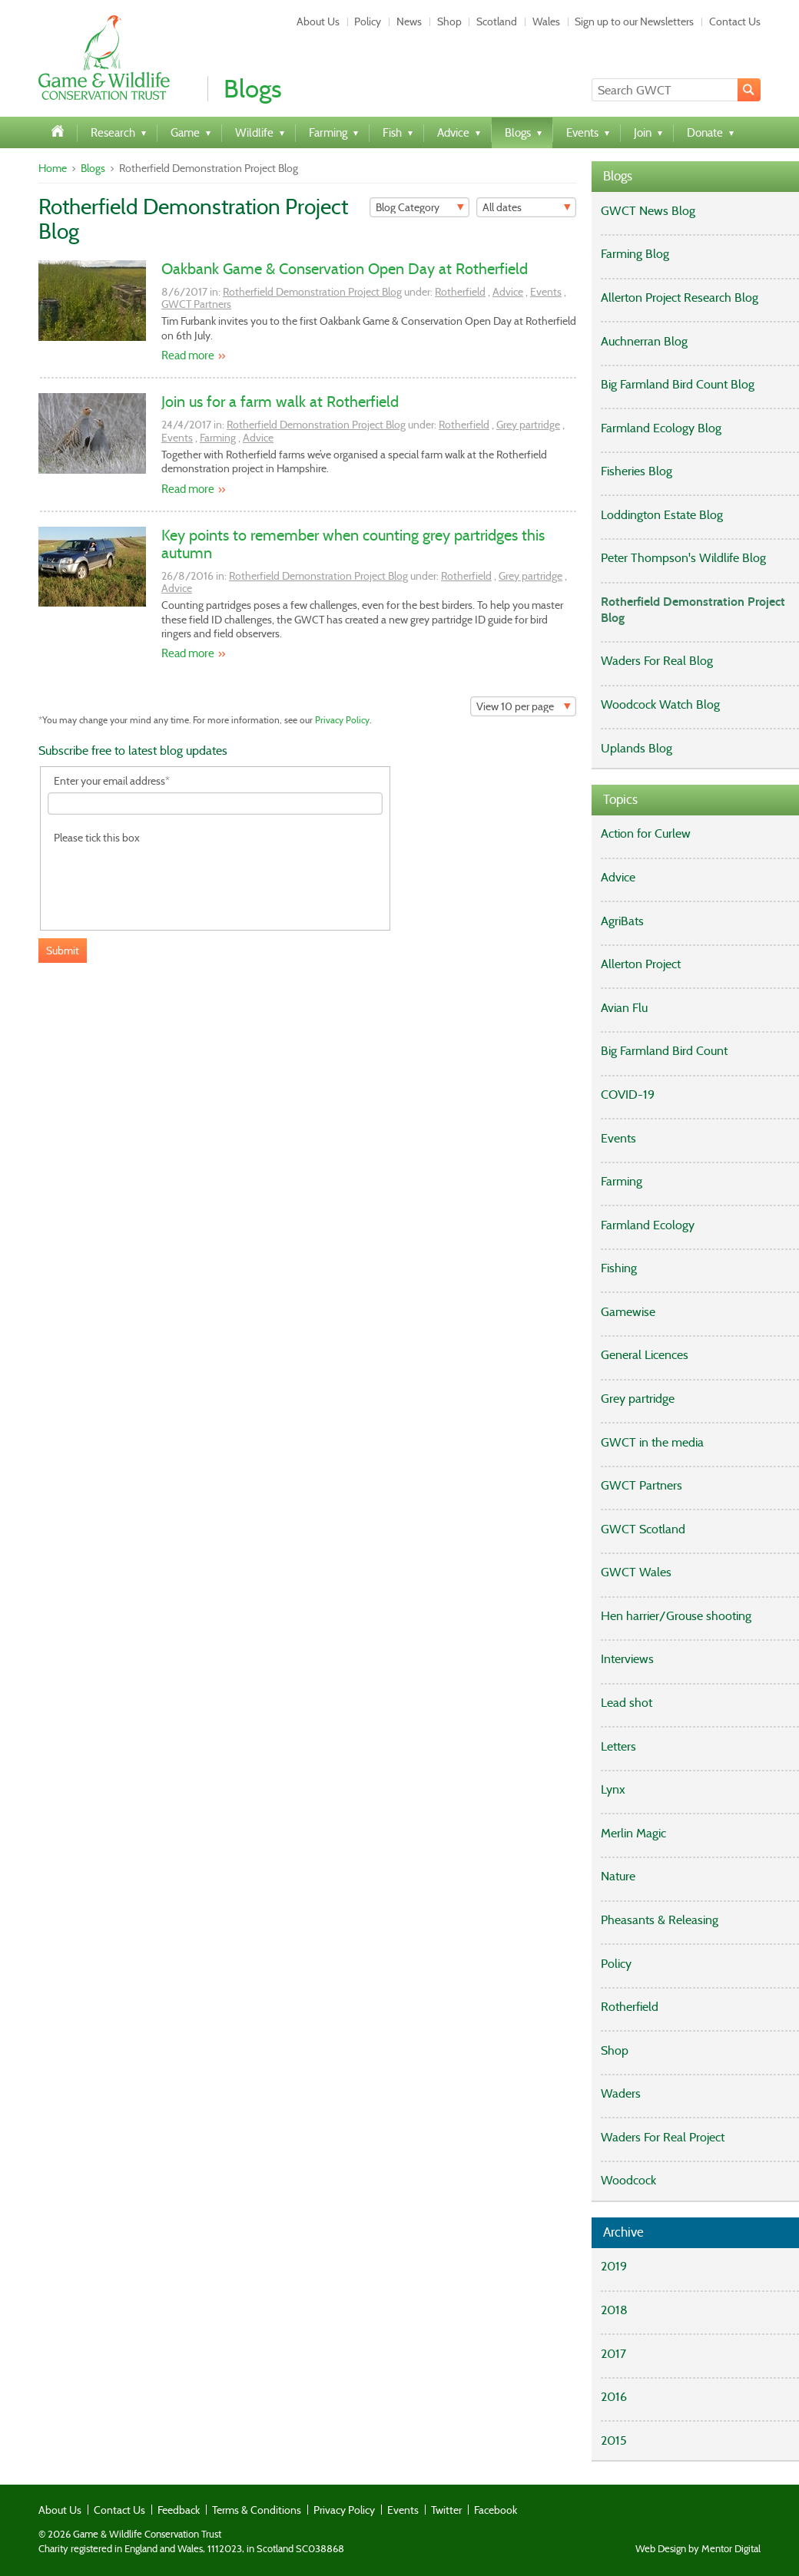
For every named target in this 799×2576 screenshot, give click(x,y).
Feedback (178, 2510)
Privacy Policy (342, 720)
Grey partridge (528, 425)
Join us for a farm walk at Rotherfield (280, 401)
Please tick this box (97, 838)
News (409, 21)
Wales (546, 21)
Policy (367, 21)
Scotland (496, 21)
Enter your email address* (112, 781)
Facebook (495, 2510)
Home (52, 168)
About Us (318, 21)
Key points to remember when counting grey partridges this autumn (353, 544)
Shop (449, 21)
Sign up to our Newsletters (634, 21)
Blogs (93, 168)
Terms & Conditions (256, 2510)
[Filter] (419, 207)
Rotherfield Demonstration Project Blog (312, 292)
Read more (187, 355)
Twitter (446, 2510)
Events (546, 292)
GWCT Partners (196, 304)
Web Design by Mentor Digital (698, 2549)
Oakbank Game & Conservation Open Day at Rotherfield (344, 269)
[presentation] (164, 878)
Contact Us (735, 21)
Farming (218, 438)
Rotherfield (460, 292)
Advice (507, 292)
